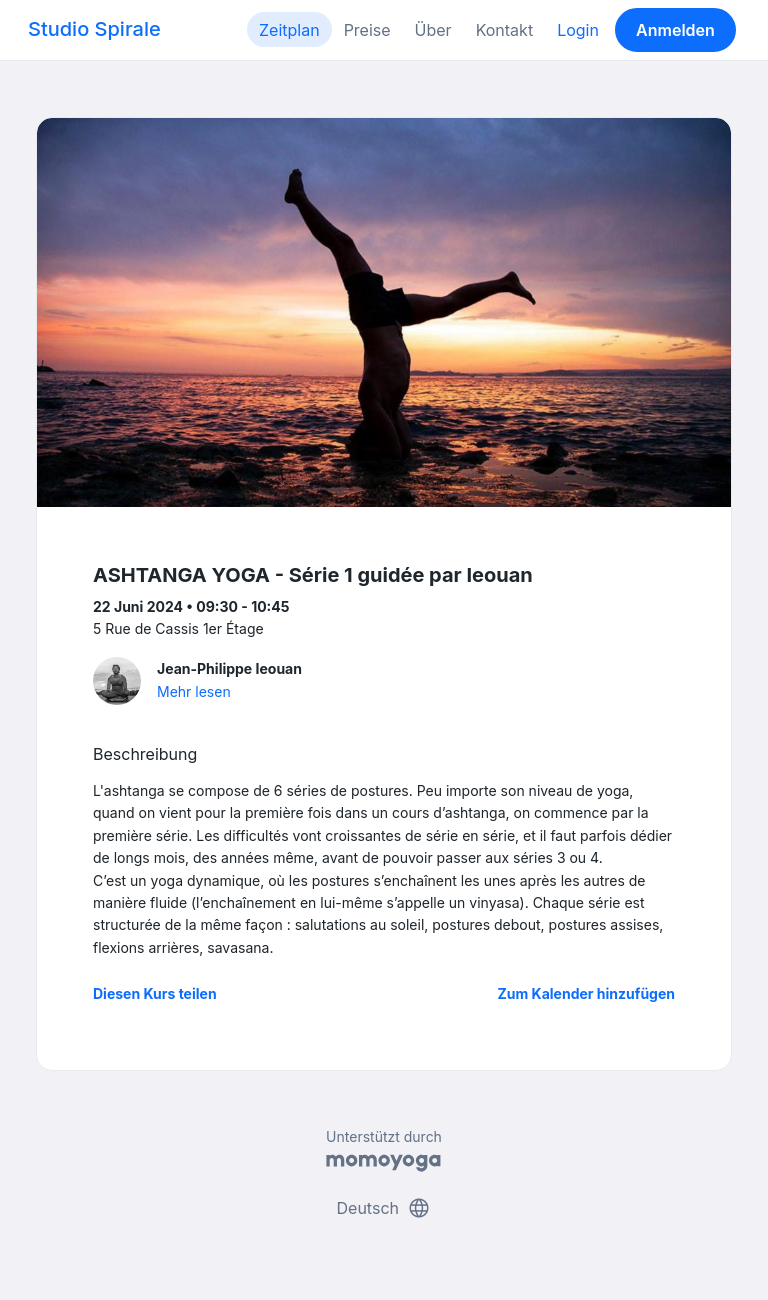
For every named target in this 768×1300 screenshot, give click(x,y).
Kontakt (504, 30)
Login (578, 30)
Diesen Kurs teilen (155, 993)
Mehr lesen (194, 691)
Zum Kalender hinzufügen (586, 993)
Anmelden (675, 30)
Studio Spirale (94, 29)
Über (433, 30)
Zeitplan (289, 30)
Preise (367, 30)
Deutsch (384, 1208)
